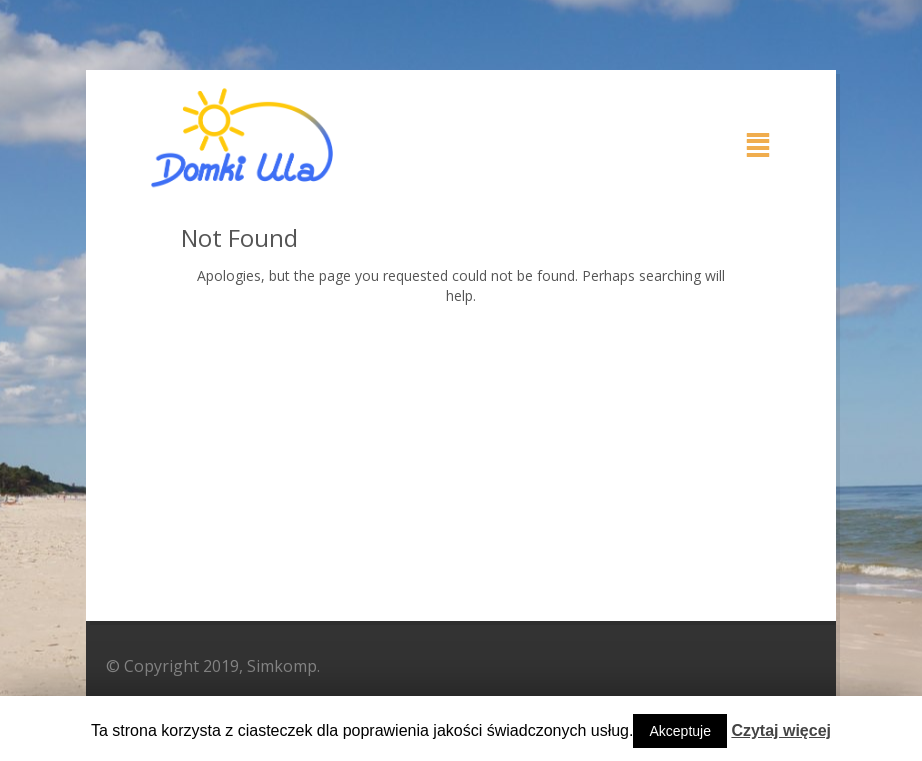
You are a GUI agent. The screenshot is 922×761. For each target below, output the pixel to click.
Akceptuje (679, 731)
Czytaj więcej (781, 730)
